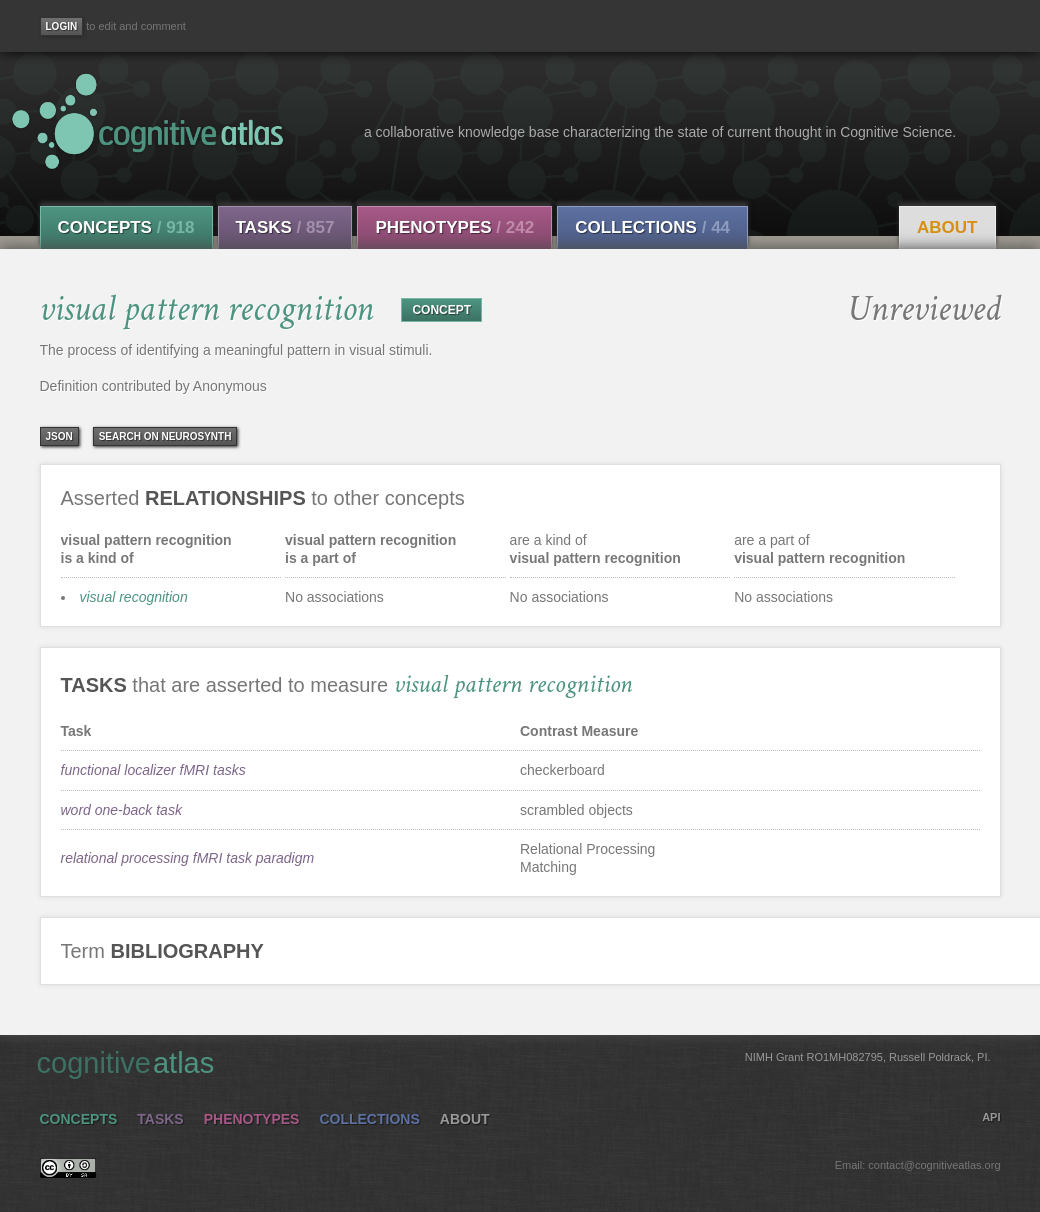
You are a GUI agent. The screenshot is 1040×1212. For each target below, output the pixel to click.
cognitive (514, 1062)
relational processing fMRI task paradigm (188, 858)
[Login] (62, 26)
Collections (652, 227)
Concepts (126, 227)
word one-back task (121, 810)
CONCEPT (441, 310)
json (59, 436)
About (947, 227)
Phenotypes (454, 227)
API (991, 1117)
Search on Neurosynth (165, 436)
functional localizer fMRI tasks (153, 770)
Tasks (285, 227)
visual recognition (134, 597)
